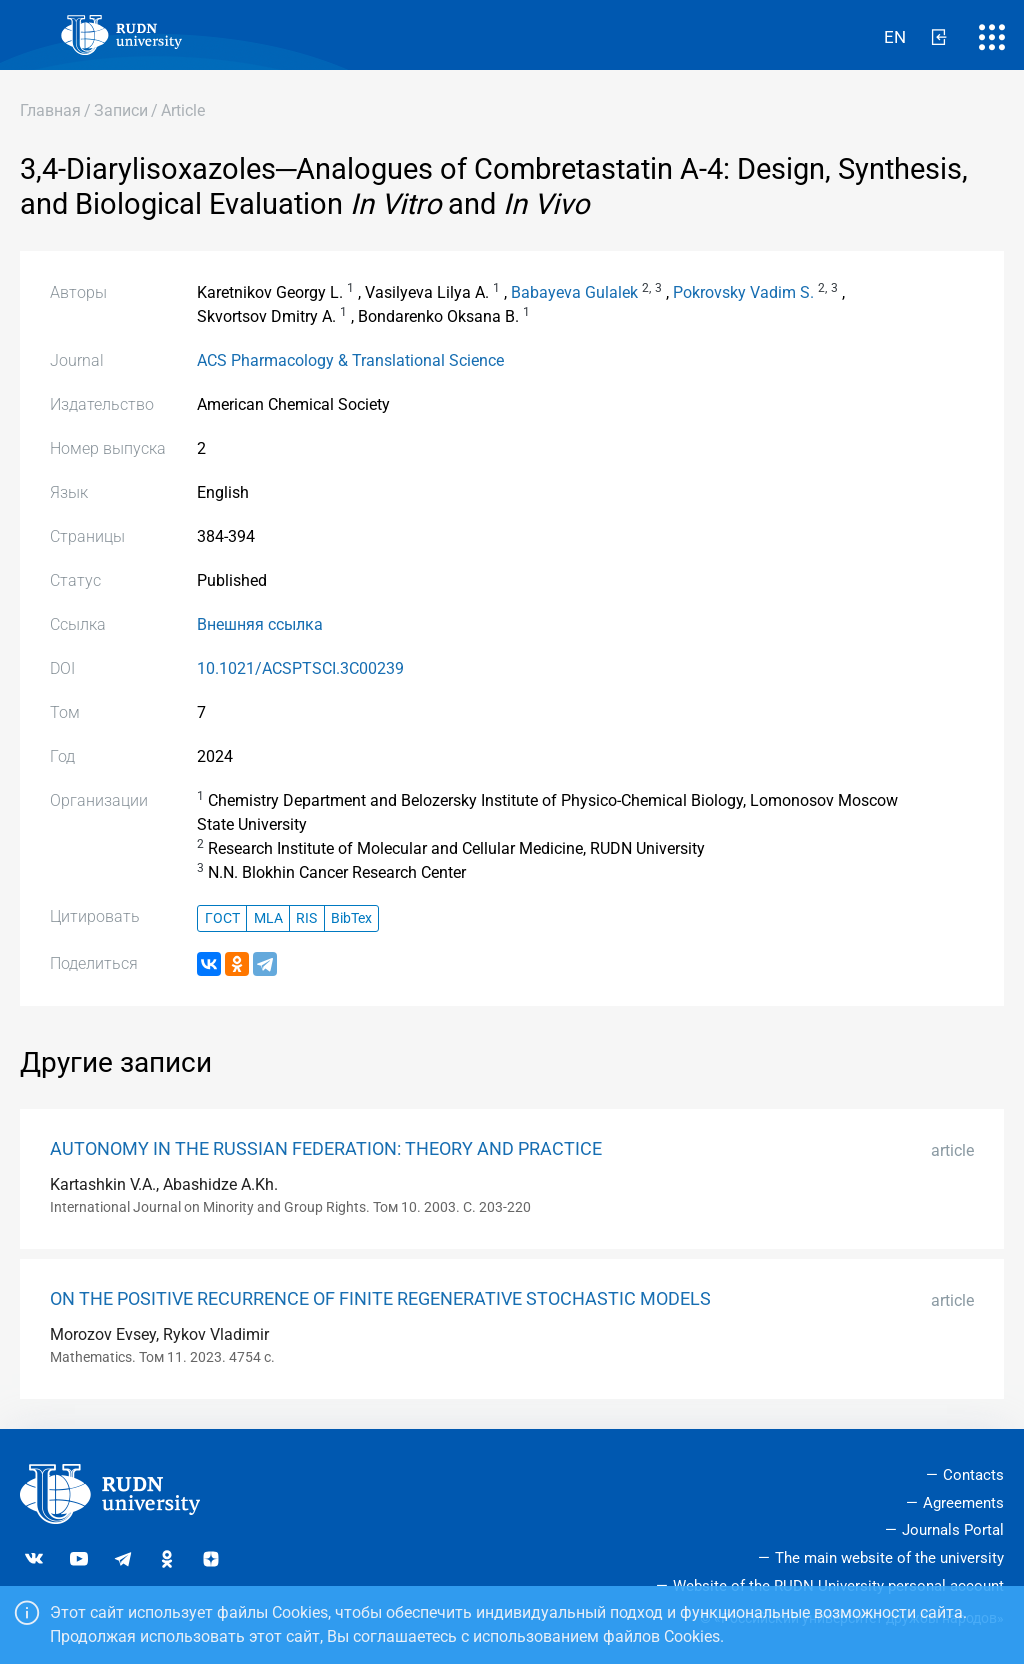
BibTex (351, 918)
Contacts (973, 1475)
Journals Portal (953, 1530)
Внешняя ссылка (260, 624)
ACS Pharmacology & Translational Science (350, 360)
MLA (268, 918)
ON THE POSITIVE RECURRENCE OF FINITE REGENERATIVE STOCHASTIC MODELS (380, 1299)
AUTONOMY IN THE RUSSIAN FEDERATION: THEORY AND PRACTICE (326, 1149)
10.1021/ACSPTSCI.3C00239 (300, 668)
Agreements (963, 1503)
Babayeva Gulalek (574, 292)
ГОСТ (222, 918)
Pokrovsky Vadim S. (743, 292)
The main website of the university (889, 1558)
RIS (306, 918)
